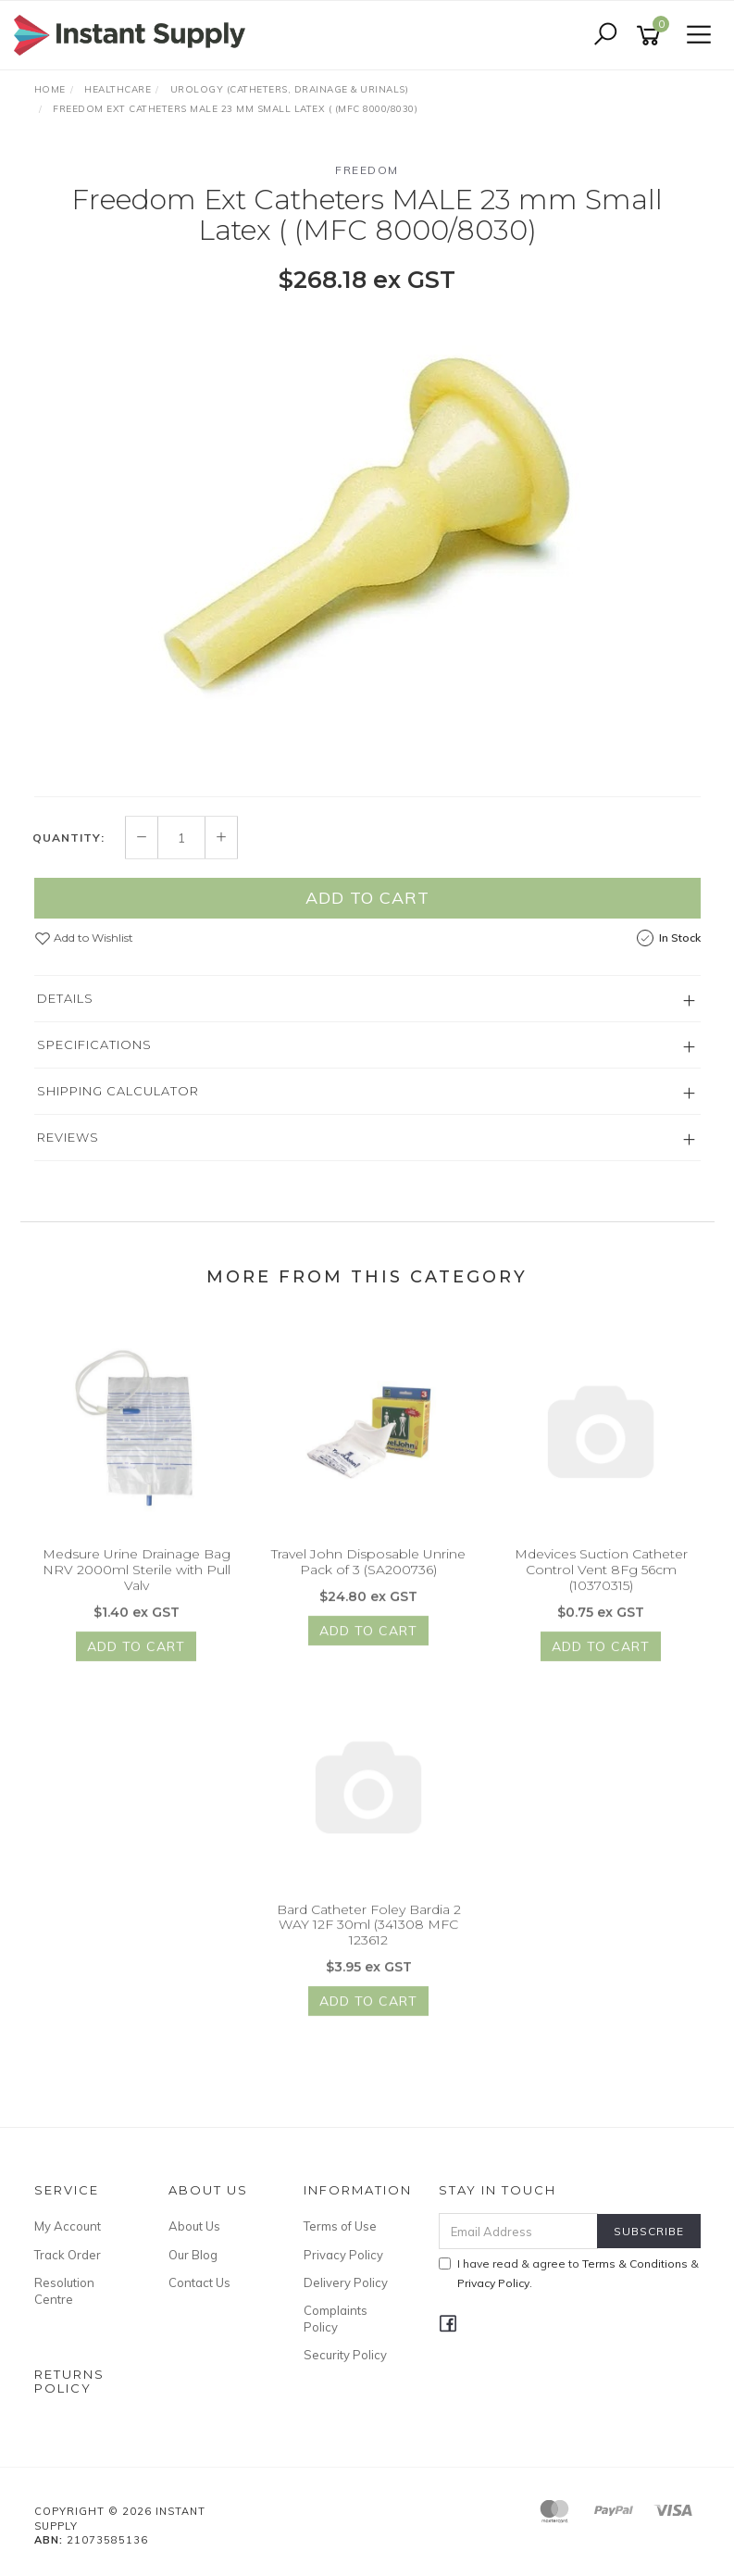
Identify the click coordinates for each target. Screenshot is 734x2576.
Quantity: (68, 847)
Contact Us (199, 2282)
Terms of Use (340, 2226)
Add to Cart (367, 907)
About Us (194, 2226)
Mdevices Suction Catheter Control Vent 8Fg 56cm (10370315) (601, 1579)
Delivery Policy (346, 2282)
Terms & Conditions (635, 2263)
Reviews (68, 1146)
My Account (67, 2226)
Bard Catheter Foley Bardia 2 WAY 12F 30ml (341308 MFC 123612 (369, 1933)
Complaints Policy (335, 2318)
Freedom (367, 170)
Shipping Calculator (118, 1100)
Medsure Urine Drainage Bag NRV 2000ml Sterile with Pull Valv (136, 1579)
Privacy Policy (343, 2254)
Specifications (94, 1053)
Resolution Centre (64, 2291)
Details (65, 1007)
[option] (367, 542)
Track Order (67, 2254)
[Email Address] (518, 2231)
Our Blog (193, 2254)
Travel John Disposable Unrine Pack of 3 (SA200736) (368, 1571)
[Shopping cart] (651, 36)
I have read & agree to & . (569, 2273)
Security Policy (345, 2354)
